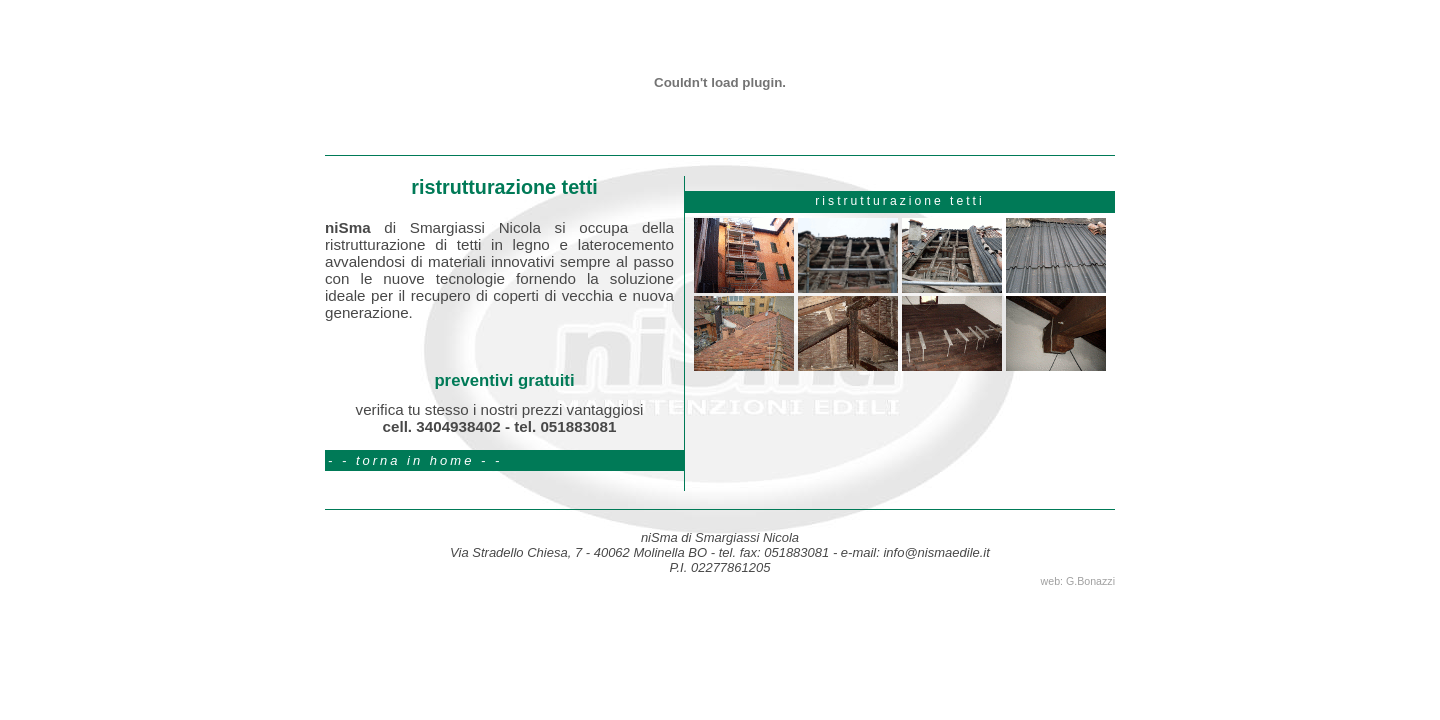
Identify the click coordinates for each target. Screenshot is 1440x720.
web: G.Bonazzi (1078, 581)
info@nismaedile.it (936, 552)
